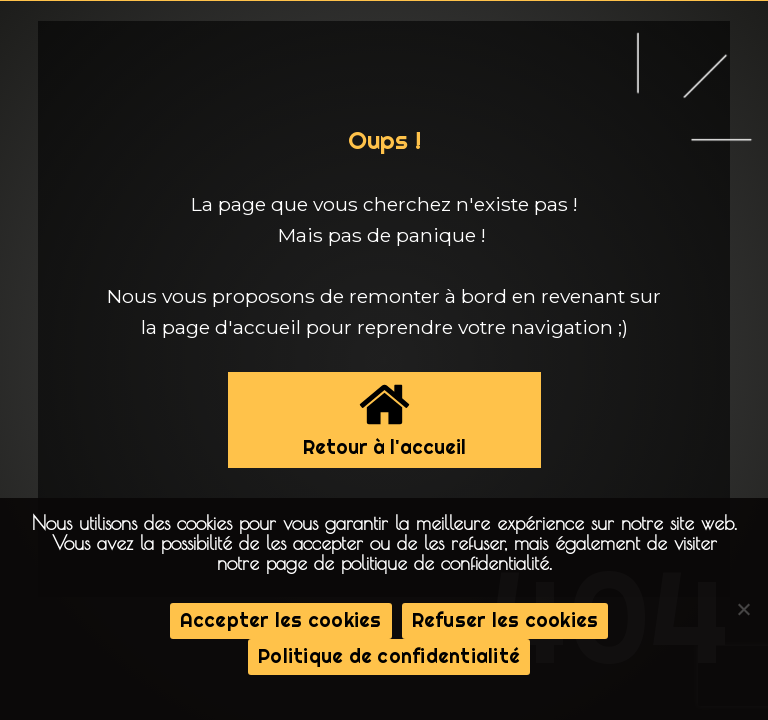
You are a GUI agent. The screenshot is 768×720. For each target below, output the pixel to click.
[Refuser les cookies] (743, 609)
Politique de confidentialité (389, 656)
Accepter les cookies (281, 620)
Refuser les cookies (505, 620)
